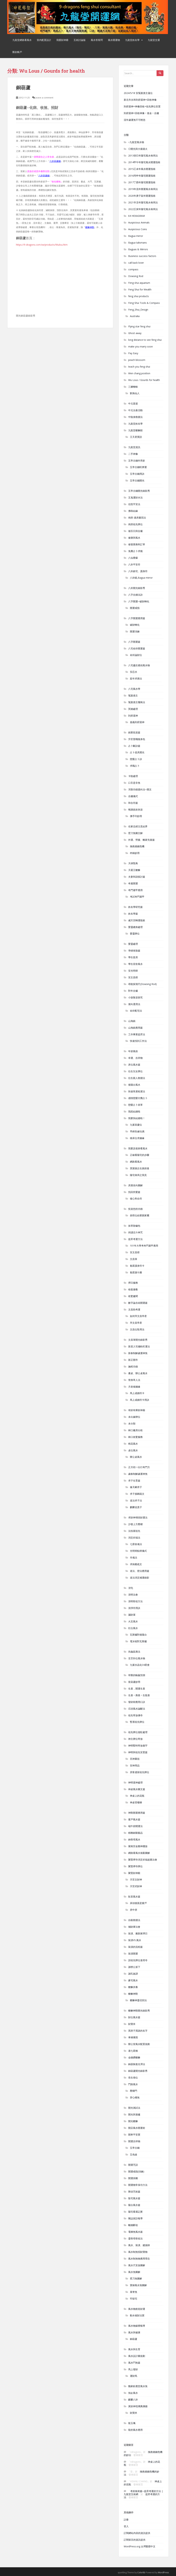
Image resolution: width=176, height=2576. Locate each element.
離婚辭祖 (133, 2225)
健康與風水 (134, 537)
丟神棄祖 (135, 1758)
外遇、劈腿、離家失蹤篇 (141, 839)
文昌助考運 (134, 1309)
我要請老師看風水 (137, 1148)
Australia (135, 316)
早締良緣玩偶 (137, 1131)
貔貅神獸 (133, 1993)
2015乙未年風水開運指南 (141, 169)
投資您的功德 (135, 1208)
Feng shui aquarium (139, 282)
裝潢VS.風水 (134, 1940)
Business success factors (142, 256)
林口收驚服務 (135, 1437)
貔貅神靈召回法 (138, 2000)
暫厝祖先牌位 (137, 1721)
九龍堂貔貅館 (135, 430)
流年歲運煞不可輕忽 (134, 119)
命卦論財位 (136, 655)
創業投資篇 (134, 732)
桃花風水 (133, 1443)
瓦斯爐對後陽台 (138, 1634)
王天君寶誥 (136, 436)
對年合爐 (133, 990)
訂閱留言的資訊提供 (134, 2539)
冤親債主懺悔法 (136, 702)
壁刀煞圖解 (136, 2278)
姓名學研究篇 (135, 907)
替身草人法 (134, 1380)
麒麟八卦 (133, 2399)
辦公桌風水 (136, 1456)
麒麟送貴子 (136, 1507)
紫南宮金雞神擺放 (137, 1846)
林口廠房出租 (135, 1430)
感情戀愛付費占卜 (137, 1098)
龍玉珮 (131, 2423)
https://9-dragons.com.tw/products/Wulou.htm (42, 244)
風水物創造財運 (136, 2308)
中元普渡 (133, 403)
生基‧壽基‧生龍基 (139, 1695)
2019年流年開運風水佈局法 (143, 189)
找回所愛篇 (134, 1192)
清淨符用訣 (134, 1608)
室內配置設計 (44, 40)
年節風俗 (133, 1051)
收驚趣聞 (133, 1296)
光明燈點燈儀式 (138, 1550)
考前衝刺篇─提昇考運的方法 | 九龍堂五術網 (143, 2492)
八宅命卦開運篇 (136, 648)
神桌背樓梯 (136, 1802)
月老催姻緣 (134, 1386)
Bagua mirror (135, 236)
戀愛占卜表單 (135, 1104)
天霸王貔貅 (134, 870)
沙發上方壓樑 (135, 1524)
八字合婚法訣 (135, 594)
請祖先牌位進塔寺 (137, 1960)
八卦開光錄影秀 (136, 588)
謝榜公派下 (134, 1967)
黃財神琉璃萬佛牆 (137, 2406)
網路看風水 (136, 1161)
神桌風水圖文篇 (136, 1789)
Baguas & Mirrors (138, 249)
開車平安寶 (134, 2134)
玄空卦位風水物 (136, 1658)
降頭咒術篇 (134, 2191)
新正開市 (133, 1359)
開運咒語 (133, 2164)
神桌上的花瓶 (137, 1795)
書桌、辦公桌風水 (137, 1373)
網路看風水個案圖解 (139, 1853)
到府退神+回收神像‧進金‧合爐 (141, 113)
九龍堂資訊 (134, 447)
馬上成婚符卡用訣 (139, 1399)
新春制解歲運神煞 (137, 1353)
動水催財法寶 (137, 2315)
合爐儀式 (133, 796)
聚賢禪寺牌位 (135, 1866)
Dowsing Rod (135, 276)
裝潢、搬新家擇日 (137, 1933)
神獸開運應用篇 (136, 1812)
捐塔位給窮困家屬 (139, 1215)
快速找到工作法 (138, 1040)
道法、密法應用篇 (139, 1570)
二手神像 (133, 453)
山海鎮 (131, 1021)
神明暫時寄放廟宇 (137, 1745)
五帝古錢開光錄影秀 (139, 490)
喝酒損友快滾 (135, 809)
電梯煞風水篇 (135, 2231)
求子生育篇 (134, 1480)
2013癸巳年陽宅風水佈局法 (143, 155)
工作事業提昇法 (136, 1034)
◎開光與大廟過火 (137, 148)
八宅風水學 (134, 688)
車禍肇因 (133, 2037)
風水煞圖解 (134, 2272)
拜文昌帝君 (136, 1322)
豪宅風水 (133, 1980)
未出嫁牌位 (134, 1416)
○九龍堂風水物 (136, 142)
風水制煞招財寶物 (137, 2251)
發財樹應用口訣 (136, 1702)
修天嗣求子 (136, 1487)
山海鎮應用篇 (135, 1027)
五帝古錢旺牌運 (138, 467)
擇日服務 (133, 1282)
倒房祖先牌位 (135, 524)
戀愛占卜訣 (136, 759)
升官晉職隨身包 (136, 739)
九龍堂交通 (154, 40)
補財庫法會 (134, 1926)
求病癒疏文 (136, 1564)
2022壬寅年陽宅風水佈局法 (143, 209)
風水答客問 (97, 40)
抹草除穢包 (134, 1225)
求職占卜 (135, 765)
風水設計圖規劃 (136, 2356)
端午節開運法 (135, 1826)
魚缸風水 (133, 2392)
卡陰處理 (133, 776)
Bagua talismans (137, 242)
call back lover (136, 262)
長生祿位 (133, 2077)
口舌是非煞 (134, 782)
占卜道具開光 (137, 752)
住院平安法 (134, 504)
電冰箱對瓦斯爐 (138, 1641)
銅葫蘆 (23, 87)
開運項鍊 (135, 631)
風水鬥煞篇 (134, 2362)
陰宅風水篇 (134, 2198)
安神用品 (135, 1765)
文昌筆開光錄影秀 (137, 1339)
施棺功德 (133, 1366)
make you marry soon (140, 346)
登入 (126, 2526)
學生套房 (133, 957)
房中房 (133, 1909)
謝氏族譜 (133, 1973)
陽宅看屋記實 (135, 2211)
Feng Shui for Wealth (139, 289)
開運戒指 (135, 608)
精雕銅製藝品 (135, 1832)
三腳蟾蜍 (133, 386)
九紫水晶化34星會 (140, 1664)
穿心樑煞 (135, 2097)
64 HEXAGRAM (136, 215)
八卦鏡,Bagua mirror (141, 577)
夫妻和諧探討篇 (136, 876)
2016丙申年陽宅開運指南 (141, 175)
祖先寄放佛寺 (135, 1715)
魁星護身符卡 (137, 1265)
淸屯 (130, 1587)
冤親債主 (133, 695)
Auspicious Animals (139, 222)
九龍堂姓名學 (132, 40)
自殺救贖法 (134, 1920)
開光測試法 (134, 2107)
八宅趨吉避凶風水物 (139, 665)
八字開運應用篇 (136, 618)
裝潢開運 (133, 1953)
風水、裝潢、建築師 (139, 2245)
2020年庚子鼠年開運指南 (141, 195)
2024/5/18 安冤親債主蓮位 (138, 93)
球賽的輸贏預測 (136, 1675)
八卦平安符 (134, 564)
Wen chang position (139, 373)
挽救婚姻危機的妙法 (141, 2473)
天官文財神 (136, 1879)
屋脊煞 (133, 2291)
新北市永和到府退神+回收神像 (140, 99)
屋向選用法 (134, 1004)
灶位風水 (133, 1628)
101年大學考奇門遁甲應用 (144, 1245)
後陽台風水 (134, 1084)
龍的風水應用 (135, 2429)
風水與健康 (134, 2332)
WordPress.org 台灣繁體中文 (139, 2546)
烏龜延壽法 (134, 1651)
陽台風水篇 (134, 2205)
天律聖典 (133, 863)
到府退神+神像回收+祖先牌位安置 (142, 106)
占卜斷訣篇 (134, 745)
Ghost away (134, 333)
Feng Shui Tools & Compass (144, 303)
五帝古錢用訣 (137, 473)
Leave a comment (44, 97)
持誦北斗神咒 (135, 1232)
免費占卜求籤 (135, 551)
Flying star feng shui (139, 326)
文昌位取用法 (137, 1329)
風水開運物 (114, 40)
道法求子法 (136, 1500)
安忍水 (133, 671)
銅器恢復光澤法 (136, 2064)
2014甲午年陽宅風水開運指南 (144, 162)
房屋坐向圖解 (135, 1185)
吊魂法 (133, 1557)
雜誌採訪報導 (135, 2218)
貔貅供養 (133, 1987)
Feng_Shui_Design (138, 309)
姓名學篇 (133, 913)
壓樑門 (133, 2090)
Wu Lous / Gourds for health (144, 380)
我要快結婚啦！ (136, 1118)
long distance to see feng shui (145, 339)
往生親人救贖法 (136, 1078)
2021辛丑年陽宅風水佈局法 (143, 202)
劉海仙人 (135, 393)
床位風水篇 (134, 1064)
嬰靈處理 (133, 943)
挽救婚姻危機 (137, 846)
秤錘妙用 (135, 853)
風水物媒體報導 (136, 2325)
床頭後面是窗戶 (138, 1903)
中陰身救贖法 (135, 417)
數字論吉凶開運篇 (137, 1302)
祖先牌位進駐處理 (137, 1732)
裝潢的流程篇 (135, 1946)
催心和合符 (136, 1198)
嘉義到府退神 (137, 722)
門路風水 (133, 2084)
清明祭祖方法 (135, 1601)
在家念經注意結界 (137, 826)
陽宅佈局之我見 (138, 1175)
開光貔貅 (133, 2121)
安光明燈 (133, 970)
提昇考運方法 (135, 1239)
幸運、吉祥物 (135, 1057)
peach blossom (136, 360)
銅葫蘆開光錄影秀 (137, 2070)
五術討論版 (80, 40)
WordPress (163, 2572)
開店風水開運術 (136, 2127)
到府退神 (133, 715)
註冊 (126, 2519)
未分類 (131, 1423)
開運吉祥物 (134, 2141)
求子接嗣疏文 (137, 1493)
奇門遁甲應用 (135, 890)
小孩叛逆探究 (135, 997)
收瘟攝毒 (133, 1289)
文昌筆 (133, 1259)
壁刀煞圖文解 (135, 833)
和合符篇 (133, 802)
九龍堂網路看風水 (22, 40)
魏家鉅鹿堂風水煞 (137, 2386)
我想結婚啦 (134, 1111)
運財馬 (133, 2375)
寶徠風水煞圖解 (138, 2285)
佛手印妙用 (136, 816)
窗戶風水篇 (134, 1819)
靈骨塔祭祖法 (135, 2238)
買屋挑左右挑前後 (139, 1168)
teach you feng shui (139, 366)
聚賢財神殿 (134, 1873)
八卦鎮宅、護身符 (137, 571)
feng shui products (138, 296)
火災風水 (133, 1621)
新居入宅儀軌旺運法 (139, 1346)
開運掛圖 (133, 2178)
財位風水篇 (134, 2017)
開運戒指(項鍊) (136, 2171)
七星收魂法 (136, 1544)
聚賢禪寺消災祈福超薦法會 (142, 1859)
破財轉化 (135, 624)
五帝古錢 (135, 2147)
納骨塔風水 (134, 1839)
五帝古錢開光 (137, 480)
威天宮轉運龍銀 (136, 920)
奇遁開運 (133, 883)
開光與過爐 (134, 2114)
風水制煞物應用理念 (139, 2258)
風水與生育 (134, 2349)
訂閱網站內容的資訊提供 (137, 2533)
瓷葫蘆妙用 (134, 1681)
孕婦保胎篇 (134, 950)
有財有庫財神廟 (136, 1410)
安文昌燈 (133, 977)
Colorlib (141, 2572)
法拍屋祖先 (134, 1530)
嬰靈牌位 (135, 933)
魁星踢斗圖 (136, 1272)
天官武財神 (136, 1886)
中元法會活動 (135, 410)
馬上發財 (133, 2369)
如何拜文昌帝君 (138, 1316)
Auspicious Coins (137, 229)
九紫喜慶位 (136, 1124)
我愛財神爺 (62, 40)
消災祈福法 (134, 1537)
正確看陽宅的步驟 (139, 1155)
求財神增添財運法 (137, 1517)
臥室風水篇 (134, 1896)
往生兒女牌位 (135, 1071)
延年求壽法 (136, 678)
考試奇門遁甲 (137, 896)
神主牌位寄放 (135, 1738)
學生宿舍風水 (135, 964)
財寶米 (131, 2024)
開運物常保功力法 (137, 2184)
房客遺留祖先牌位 (139, 1772)
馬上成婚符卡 (137, 1393)
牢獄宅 (133, 2298)
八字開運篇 (134, 641)
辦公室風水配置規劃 (139, 2044)
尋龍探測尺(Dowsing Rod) (142, 984)
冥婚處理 (133, 709)
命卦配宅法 (136, 1010)
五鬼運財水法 (135, 497)
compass (133, 269)
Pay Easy (133, 353)
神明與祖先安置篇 (137, 1752)
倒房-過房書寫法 (137, 517)
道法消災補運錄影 (139, 1577)
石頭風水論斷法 (136, 1708)
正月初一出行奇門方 (139, 1467)
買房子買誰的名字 (137, 2030)
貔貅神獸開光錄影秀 (139, 2010)
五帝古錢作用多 (136, 460)
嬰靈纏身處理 (135, 927)
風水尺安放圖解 (136, 2265)
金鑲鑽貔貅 (134, 2057)
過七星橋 (133, 2050)
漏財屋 (131, 1614)
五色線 (133, 2154)
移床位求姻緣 (137, 1138)
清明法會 (133, 1594)
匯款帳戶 (17, 52)
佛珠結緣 (133, 510)
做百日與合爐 (135, 531)
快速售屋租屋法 (136, 1091)
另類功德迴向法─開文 (140, 789)
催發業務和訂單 (136, 544)
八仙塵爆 (133, 557)
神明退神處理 (135, 1782)
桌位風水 (133, 1450)
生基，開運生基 (136, 1688)
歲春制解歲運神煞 (137, 1473)
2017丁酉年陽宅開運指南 (141, 182)
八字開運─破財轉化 (138, 601)
